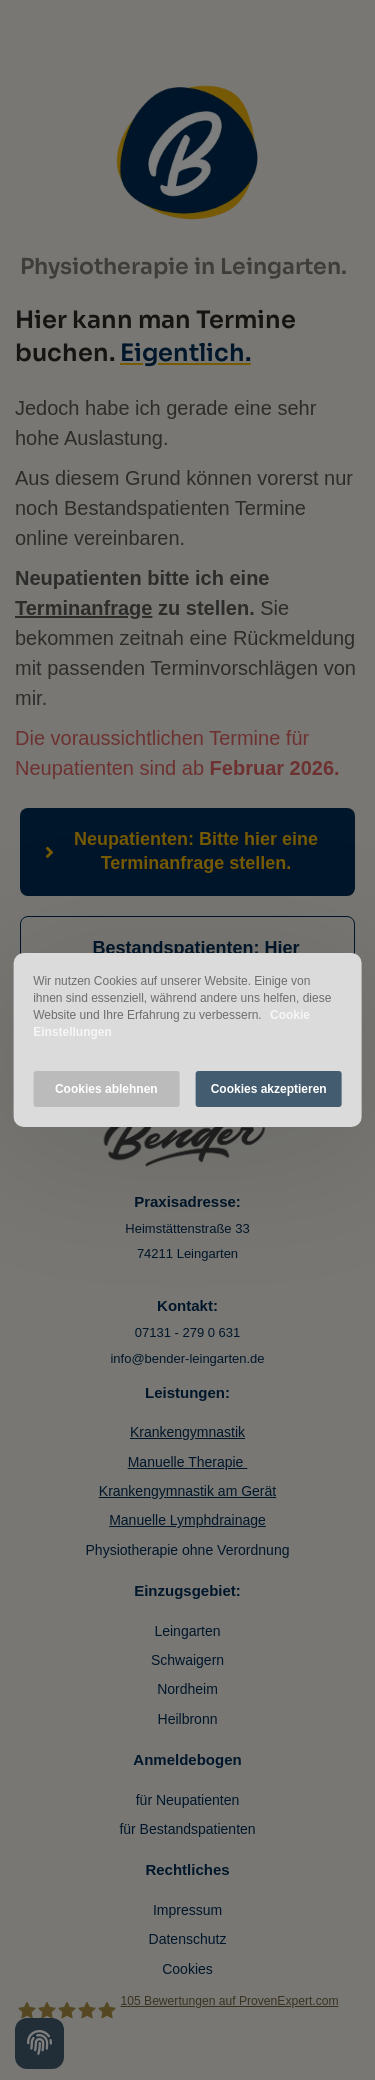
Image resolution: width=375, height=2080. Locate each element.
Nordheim (187, 1689)
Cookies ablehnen (106, 1089)
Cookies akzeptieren (269, 1089)
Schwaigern (187, 1660)
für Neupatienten (188, 1800)
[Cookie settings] (39, 2043)
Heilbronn (188, 1719)
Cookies (187, 1969)
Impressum (187, 1910)
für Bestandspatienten (187, 1829)
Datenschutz (188, 1939)
